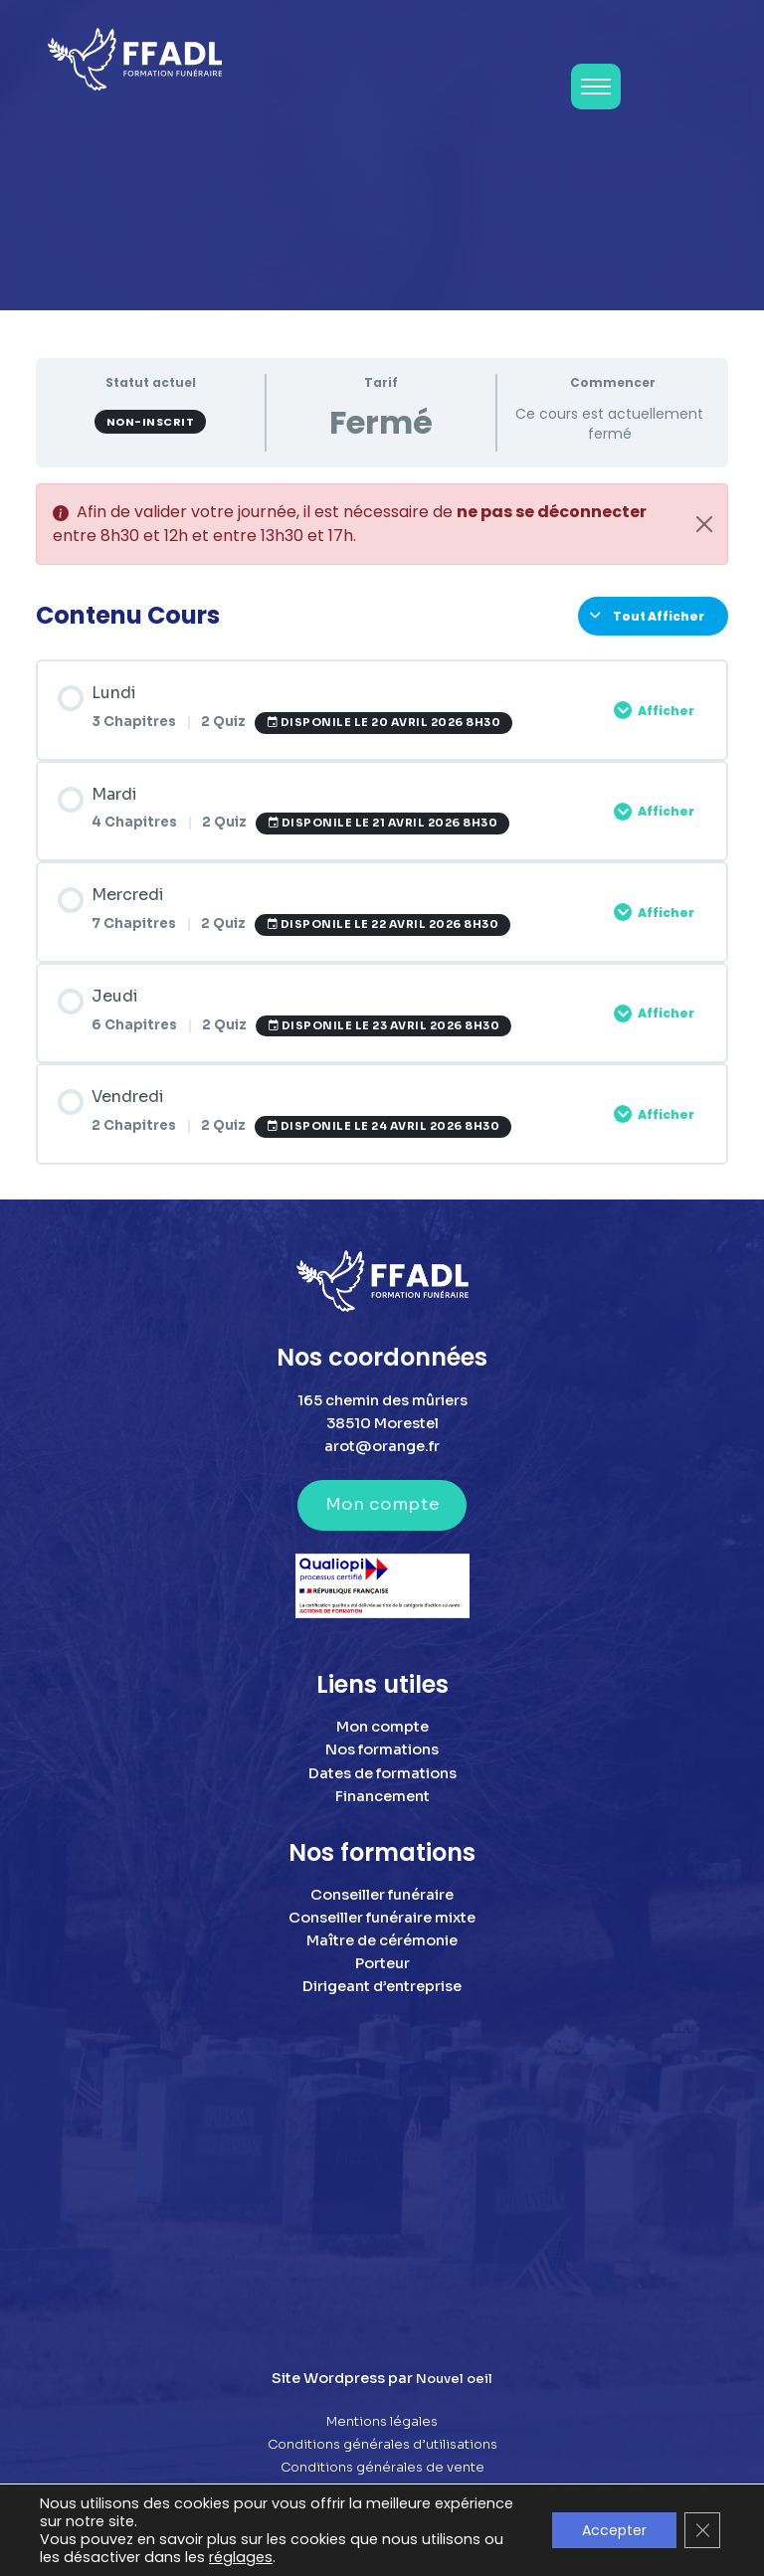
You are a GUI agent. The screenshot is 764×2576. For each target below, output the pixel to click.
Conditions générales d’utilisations (382, 2445)
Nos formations (382, 1749)
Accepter (614, 2530)
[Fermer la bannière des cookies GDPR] (702, 2530)
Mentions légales (382, 2422)
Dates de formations (382, 1773)
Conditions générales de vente (382, 2468)
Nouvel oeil (454, 2379)
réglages (241, 2557)
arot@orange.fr (382, 1446)
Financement (382, 1796)
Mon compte (382, 1504)
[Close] (704, 524)
